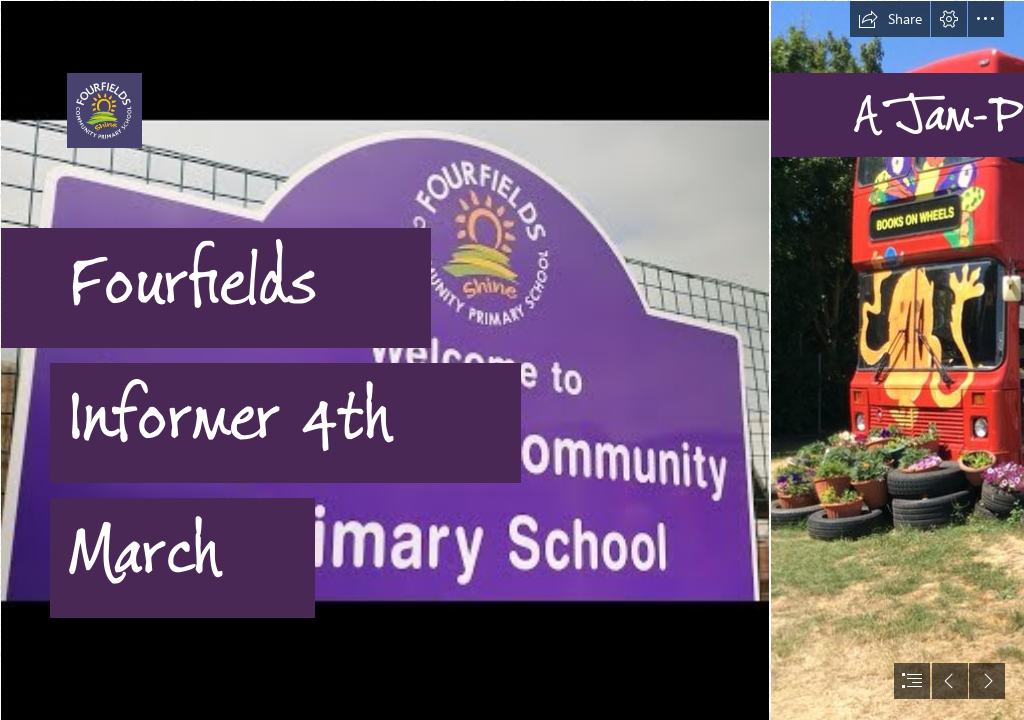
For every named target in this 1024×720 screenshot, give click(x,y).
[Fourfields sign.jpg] (384, 360)
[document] (512, 360)
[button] (890, 19)
